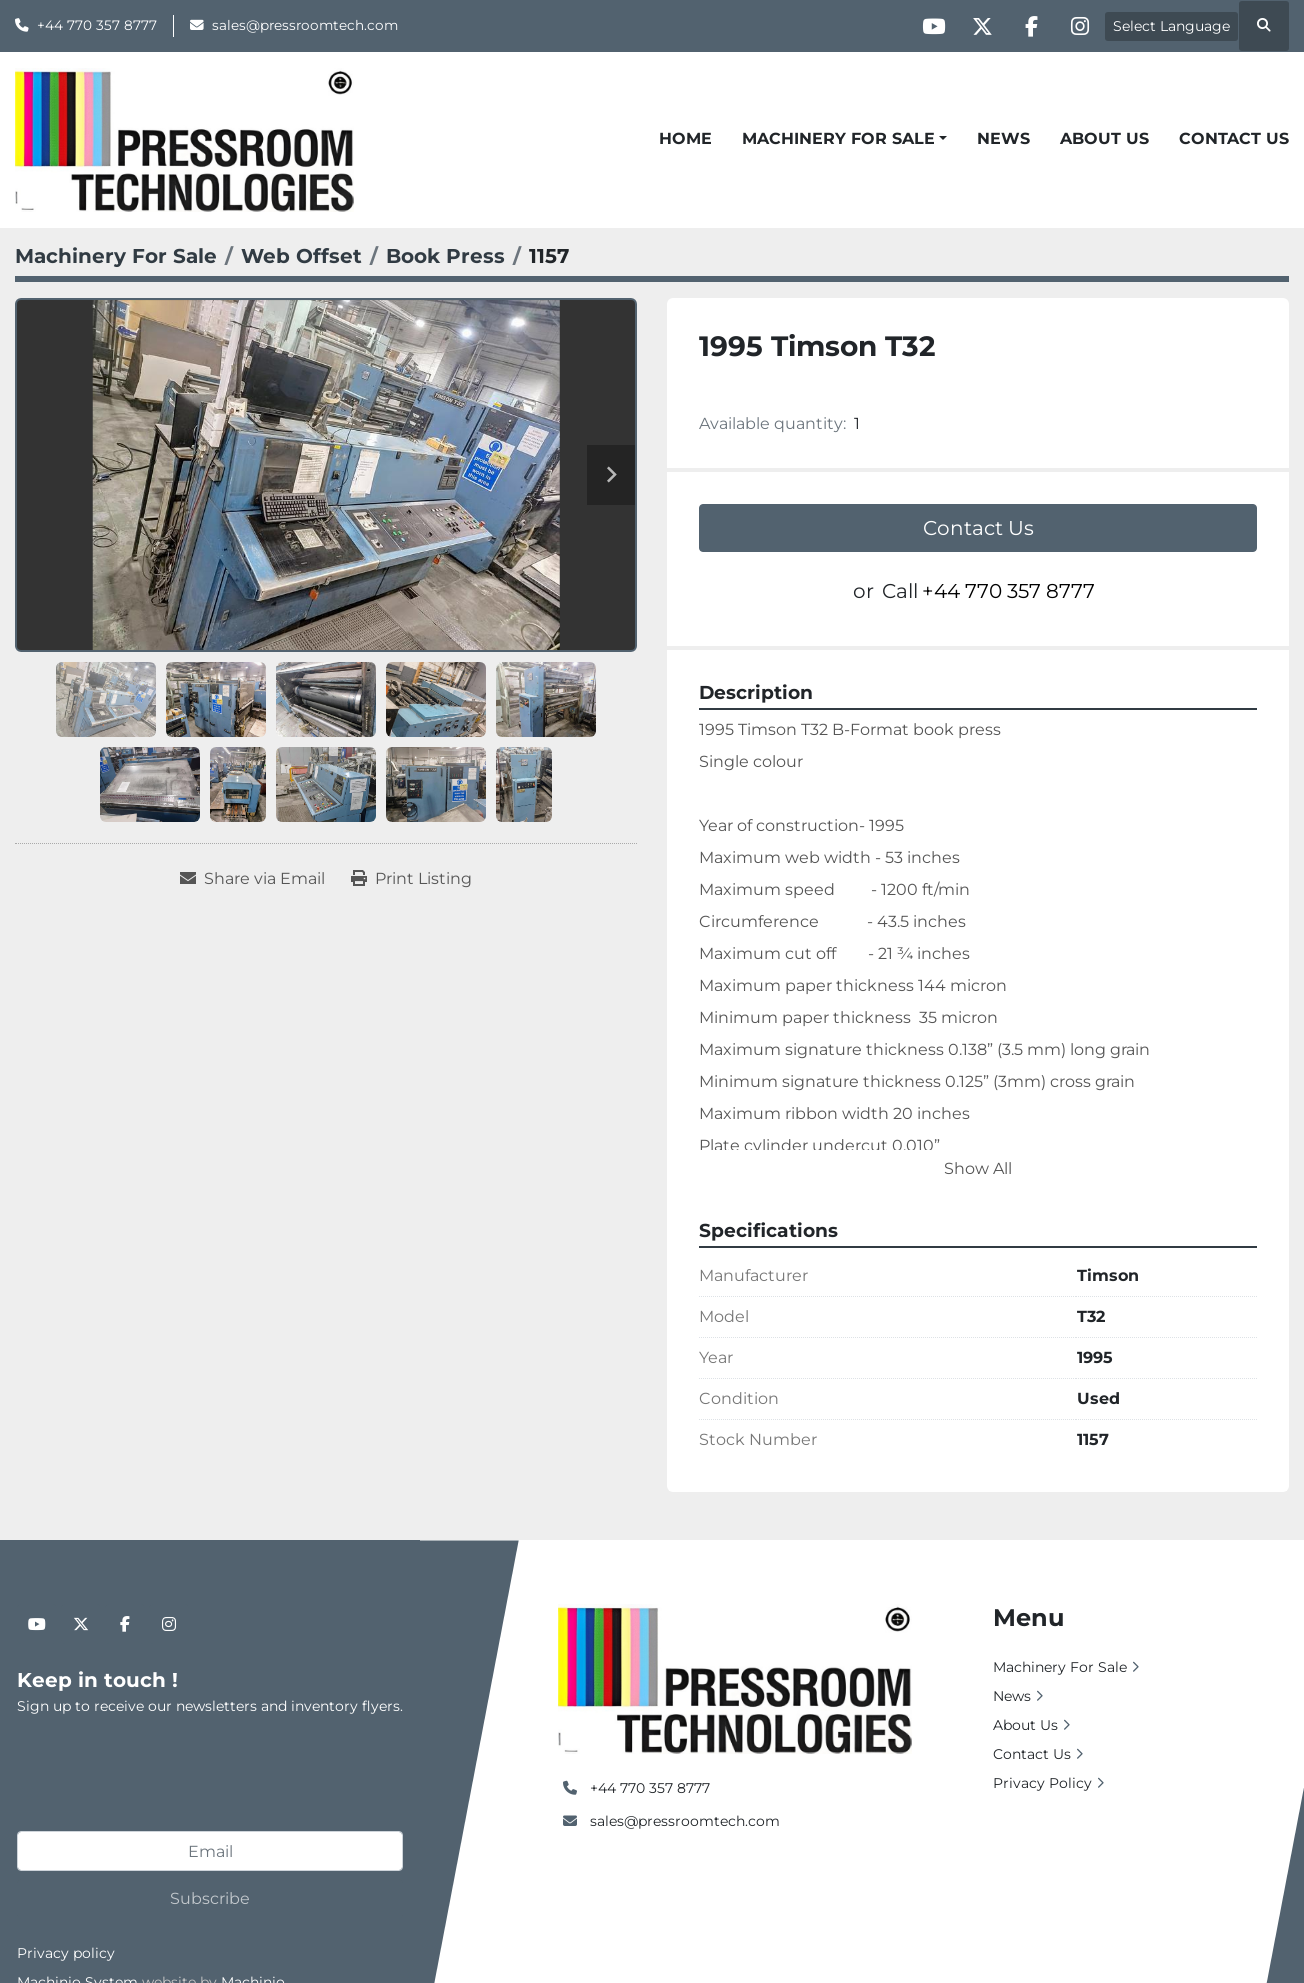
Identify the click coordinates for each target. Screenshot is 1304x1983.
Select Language (1171, 26)
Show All (978, 1168)
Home (685, 138)
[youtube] (926, 26)
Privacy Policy (1042, 1783)
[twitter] (977, 26)
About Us (1104, 138)
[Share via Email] (252, 879)
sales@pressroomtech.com (305, 25)
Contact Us (1234, 138)
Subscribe (210, 1898)
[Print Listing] (411, 879)
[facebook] (1028, 26)
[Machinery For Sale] (116, 256)
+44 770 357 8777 (97, 25)
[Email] (210, 1851)
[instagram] (1079, 26)
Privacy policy (66, 1953)
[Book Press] (445, 256)
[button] (844, 139)
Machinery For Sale (838, 138)
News (1003, 138)
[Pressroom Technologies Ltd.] (734, 1678)
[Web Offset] (301, 256)
